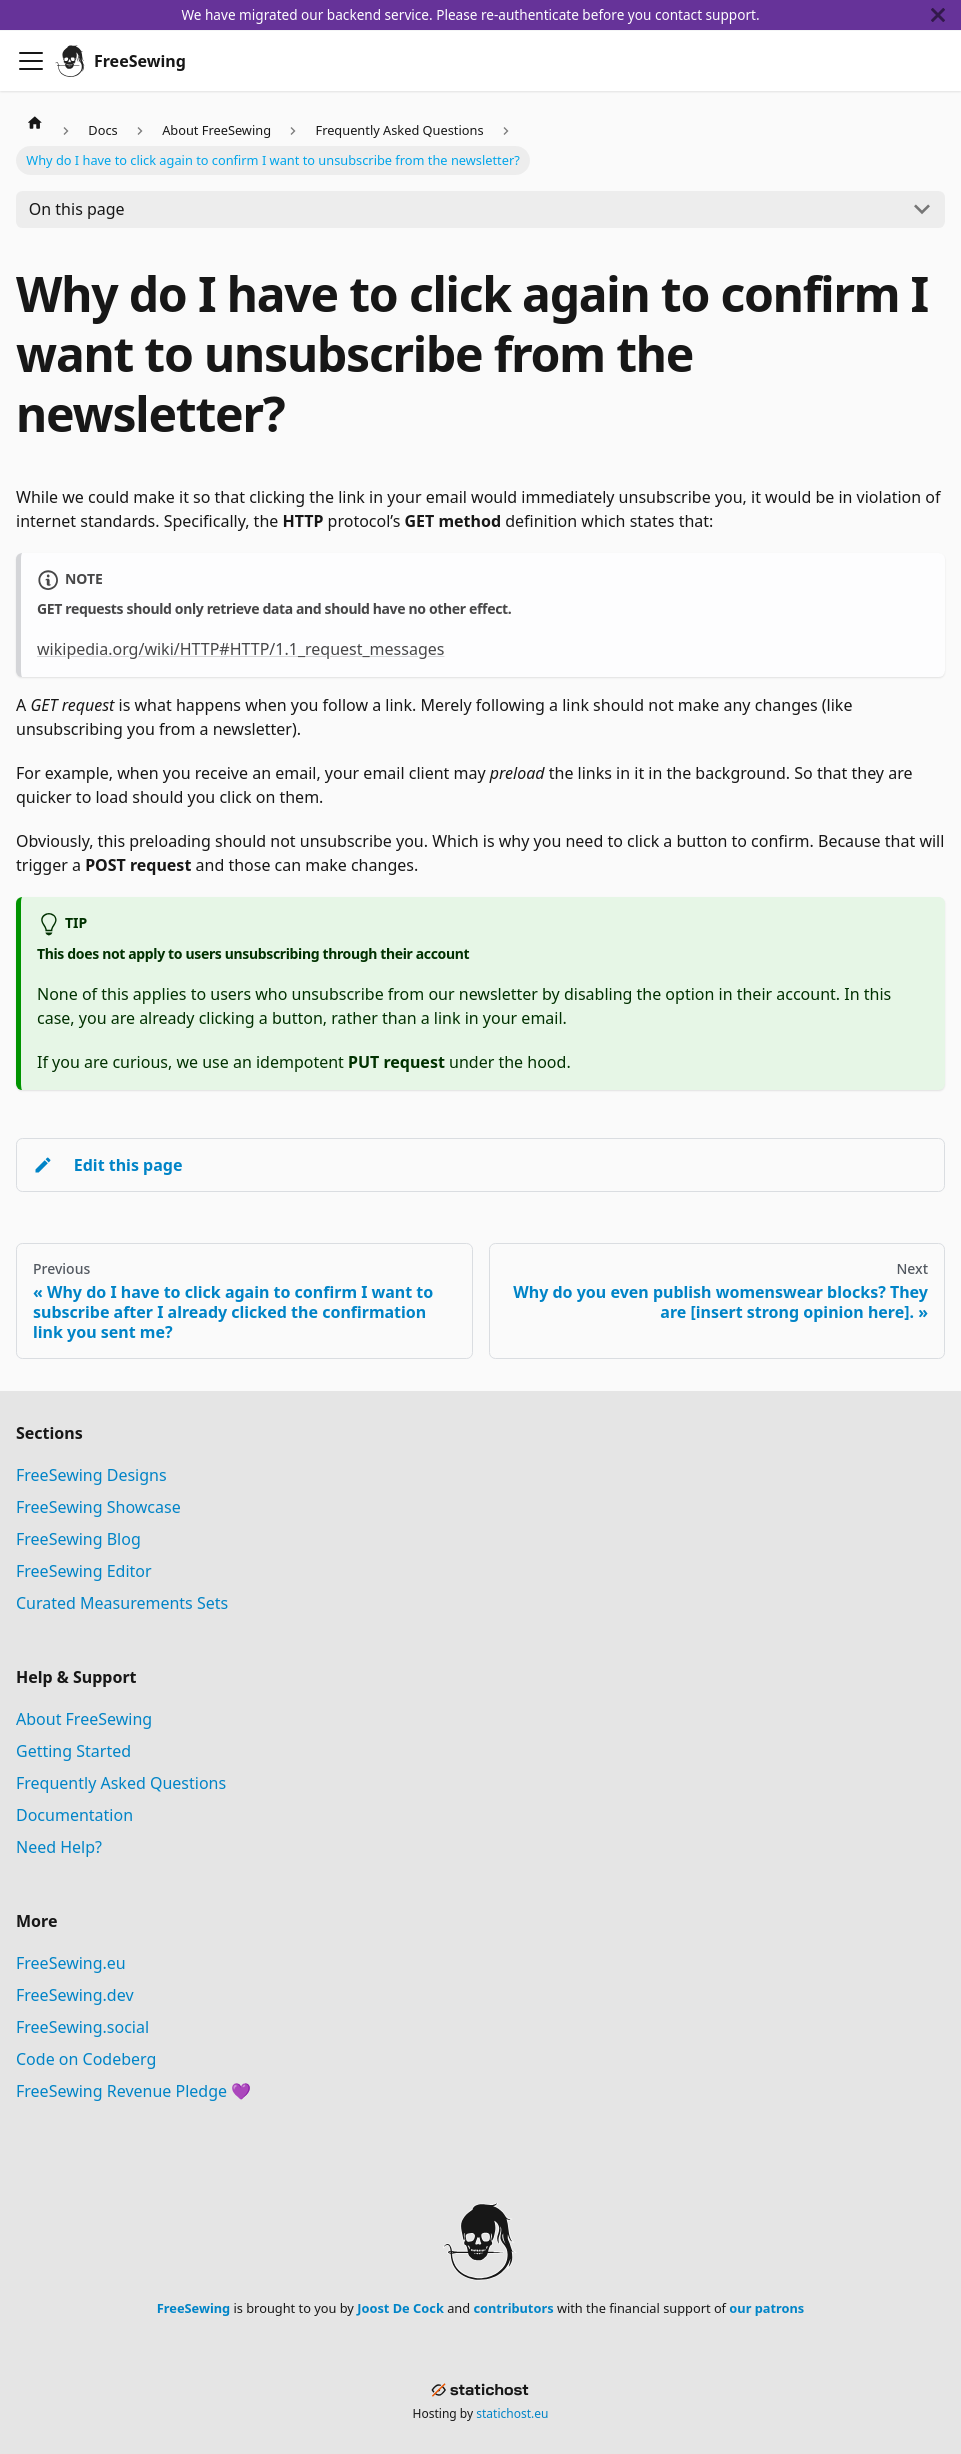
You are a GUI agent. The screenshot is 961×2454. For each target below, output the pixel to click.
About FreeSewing (84, 1719)
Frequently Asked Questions (121, 1783)
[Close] (946, 15)
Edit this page (107, 1165)
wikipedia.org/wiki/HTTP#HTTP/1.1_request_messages (240, 649)
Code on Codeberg (86, 2059)
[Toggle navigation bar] (31, 61)
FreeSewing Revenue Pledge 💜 (133, 2091)
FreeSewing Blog (78, 1539)
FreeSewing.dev (75, 1995)
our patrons (766, 2308)
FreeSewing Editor (84, 1571)
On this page (77, 209)
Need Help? (59, 1847)
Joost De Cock (400, 2308)
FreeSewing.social (82, 2027)
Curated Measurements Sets (122, 1603)
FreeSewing (193, 2308)
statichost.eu (512, 2413)
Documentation (74, 1815)
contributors (513, 2308)
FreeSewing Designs (91, 1475)
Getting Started (73, 1751)
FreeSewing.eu (71, 1963)
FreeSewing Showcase (98, 1507)
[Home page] (35, 121)
